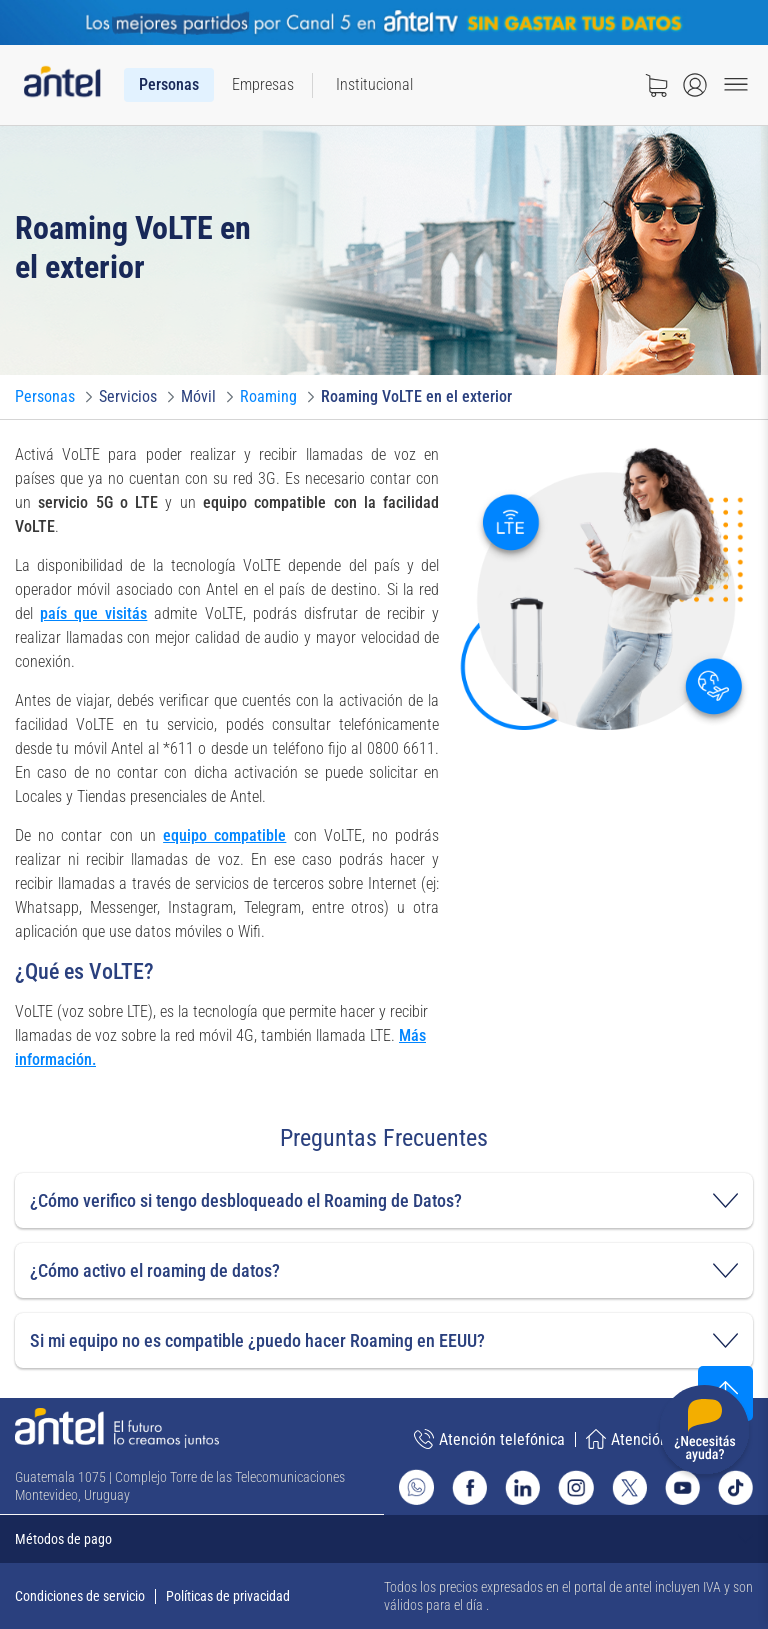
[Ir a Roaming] (268, 397)
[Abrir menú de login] (695, 85)
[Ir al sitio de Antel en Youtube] (682, 1487)
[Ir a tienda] (656, 85)
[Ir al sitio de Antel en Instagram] (575, 1487)
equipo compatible (224, 835)
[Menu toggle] (736, 85)
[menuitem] (169, 85)
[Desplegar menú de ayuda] (704, 1433)
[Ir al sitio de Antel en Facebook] (469, 1487)
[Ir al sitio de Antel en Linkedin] (522, 1487)
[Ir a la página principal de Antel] (117, 1428)
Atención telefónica (489, 1439)
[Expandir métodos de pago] (384, 1539)
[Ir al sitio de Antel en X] (629, 1487)
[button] (384, 1200)
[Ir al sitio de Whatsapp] (416, 1487)
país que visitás (93, 613)
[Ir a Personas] (45, 397)
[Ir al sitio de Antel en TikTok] (735, 1487)
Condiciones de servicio (80, 1596)
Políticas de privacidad (228, 1596)
